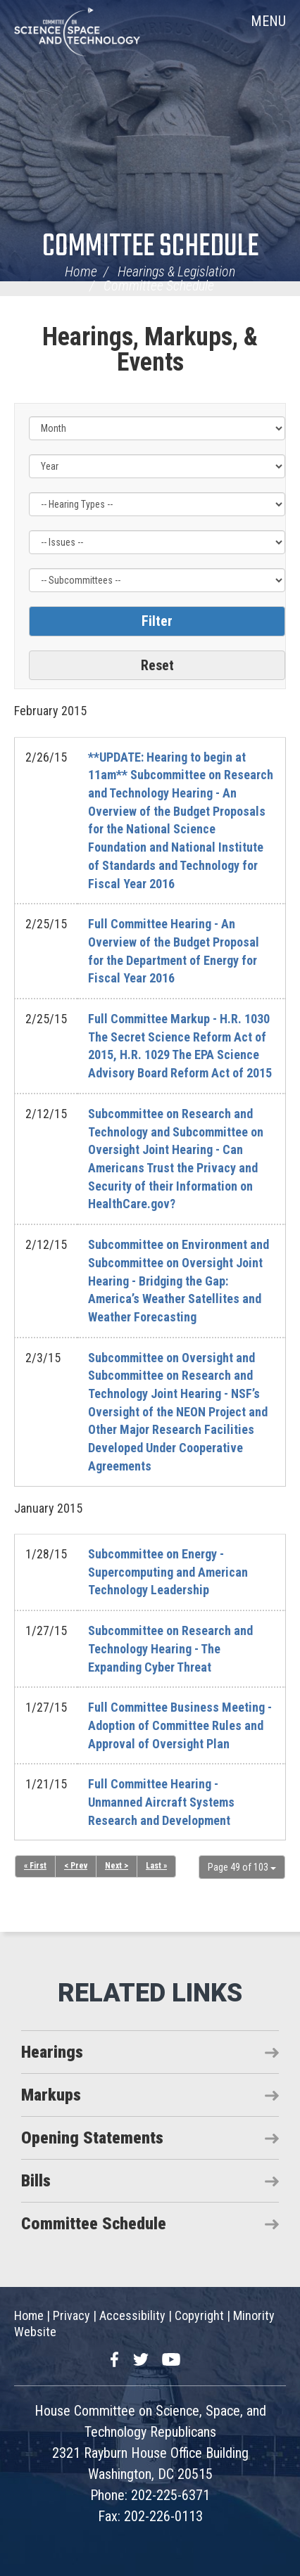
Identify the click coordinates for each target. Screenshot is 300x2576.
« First (35, 1866)
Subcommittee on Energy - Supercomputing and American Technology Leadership (168, 1571)
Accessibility (132, 2315)
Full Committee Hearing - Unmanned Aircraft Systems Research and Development (161, 1801)
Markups (51, 2095)
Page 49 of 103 (242, 1867)
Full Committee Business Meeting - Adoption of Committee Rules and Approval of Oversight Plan (180, 1725)
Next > (116, 1866)
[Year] (157, 466)
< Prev (75, 1866)
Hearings (52, 2052)
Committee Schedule (150, 247)
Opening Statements (92, 2138)
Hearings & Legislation (176, 271)
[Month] (157, 428)
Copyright (199, 2315)
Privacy (71, 2315)
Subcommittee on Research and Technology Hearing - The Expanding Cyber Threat (170, 1648)
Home (81, 271)
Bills (36, 2181)
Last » (156, 1866)
